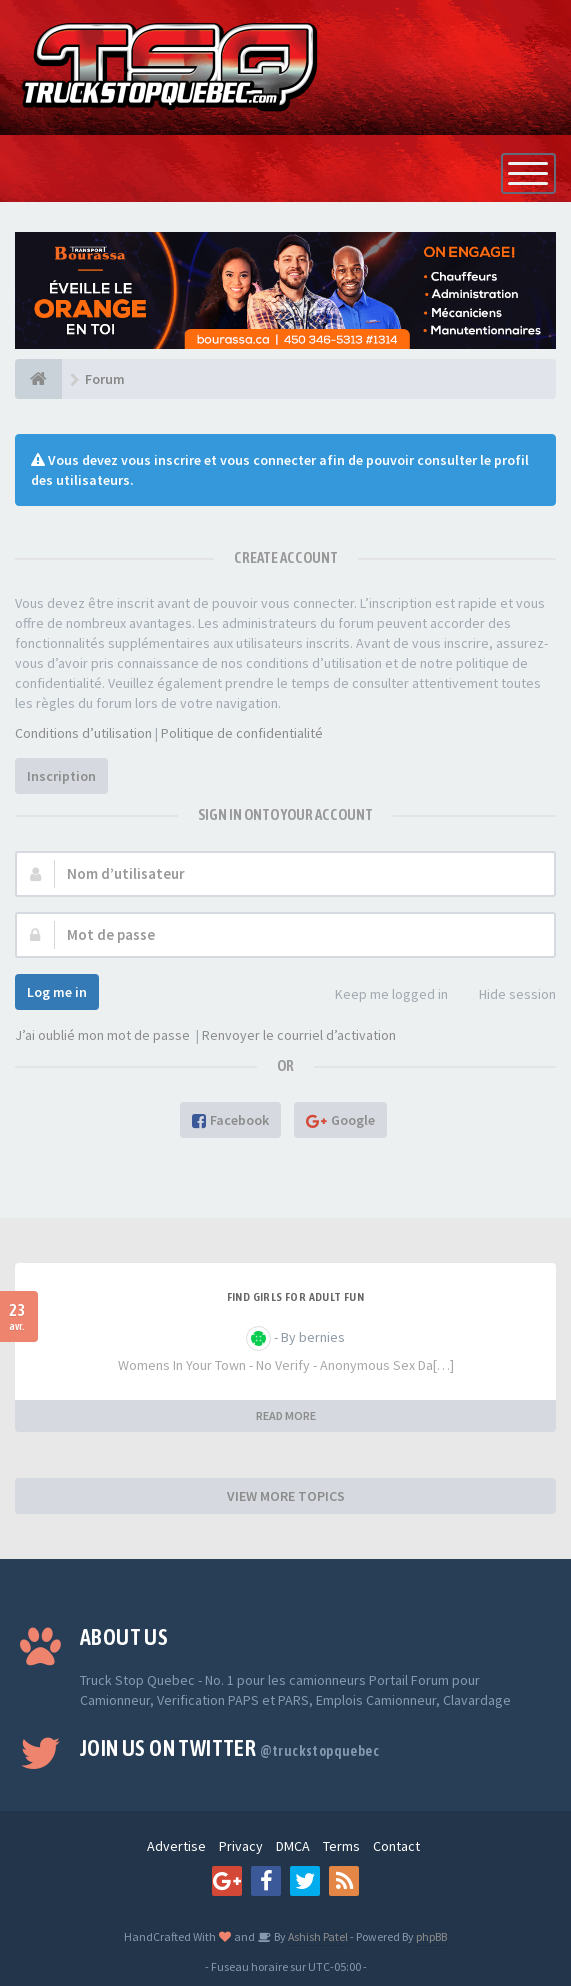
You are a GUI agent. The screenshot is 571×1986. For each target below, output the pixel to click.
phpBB (431, 1936)
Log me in (57, 992)
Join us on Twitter (229, 1748)
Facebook (230, 1120)
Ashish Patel (317, 1936)
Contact (396, 1846)
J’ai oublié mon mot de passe (102, 1036)
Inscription (61, 777)
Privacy (241, 1846)
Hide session (506, 995)
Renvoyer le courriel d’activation (299, 1036)
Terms (341, 1846)
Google (340, 1120)
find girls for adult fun (296, 1297)
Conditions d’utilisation (83, 734)
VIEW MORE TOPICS (286, 1496)
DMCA (293, 1846)
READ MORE (286, 1415)
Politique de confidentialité (242, 734)
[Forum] (38, 380)
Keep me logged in (380, 995)
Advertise (176, 1846)
